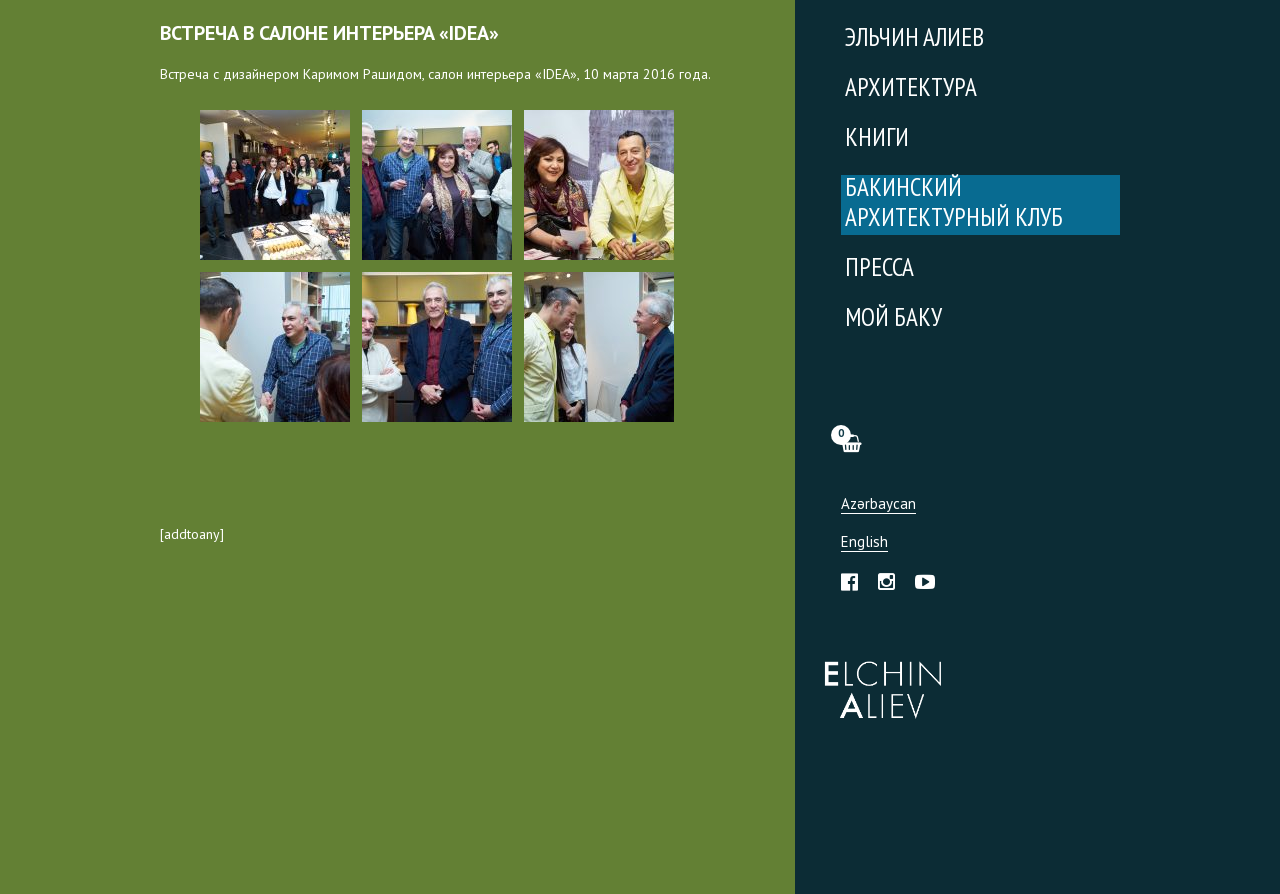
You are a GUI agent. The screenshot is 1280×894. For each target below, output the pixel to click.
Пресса (879, 269)
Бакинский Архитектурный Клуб (954, 204)
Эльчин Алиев (878, 679)
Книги (877, 139)
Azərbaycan (878, 504)
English (864, 542)
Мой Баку (893, 319)
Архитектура (911, 89)
